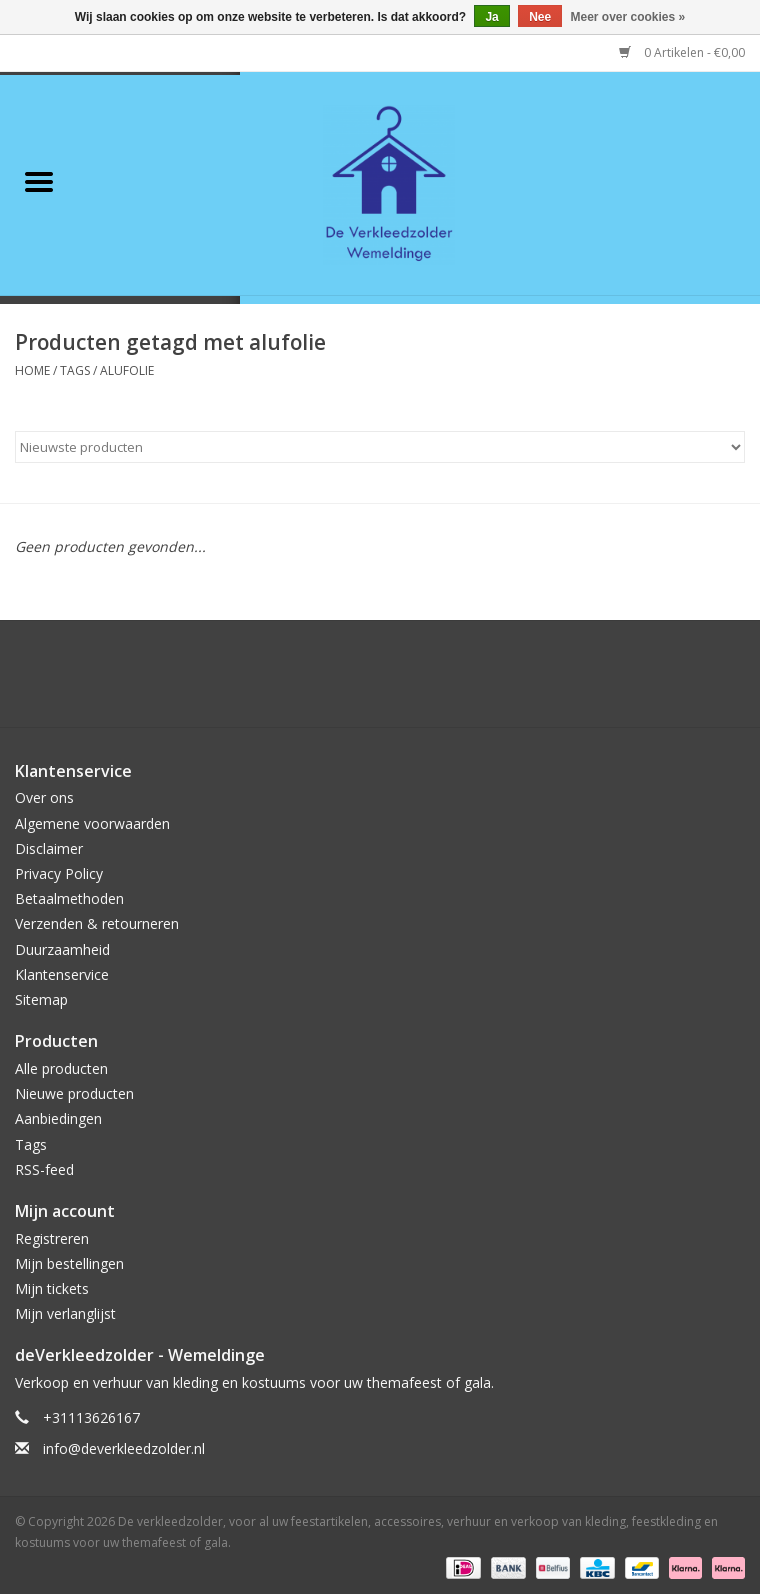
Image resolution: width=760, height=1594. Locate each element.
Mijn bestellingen (69, 1263)
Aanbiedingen (58, 1118)
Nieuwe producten (74, 1093)
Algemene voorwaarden (92, 823)
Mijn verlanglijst (65, 1313)
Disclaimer (49, 848)
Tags (75, 370)
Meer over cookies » (628, 17)
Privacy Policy (59, 873)
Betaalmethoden (69, 898)
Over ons (44, 797)
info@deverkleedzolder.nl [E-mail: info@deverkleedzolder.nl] (124, 1448)
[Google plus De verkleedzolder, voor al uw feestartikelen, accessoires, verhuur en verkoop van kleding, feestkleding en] (344, 681)
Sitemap (41, 999)
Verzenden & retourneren (97, 923)
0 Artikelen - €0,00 (682, 52)
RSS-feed (44, 1169)
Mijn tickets (52, 1288)
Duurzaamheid (62, 949)
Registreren (52, 1238)
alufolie (127, 370)
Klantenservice (62, 974)
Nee (540, 17)
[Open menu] (39, 181)
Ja (491, 17)
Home (32, 370)
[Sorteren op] (380, 447)
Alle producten (61, 1068)
